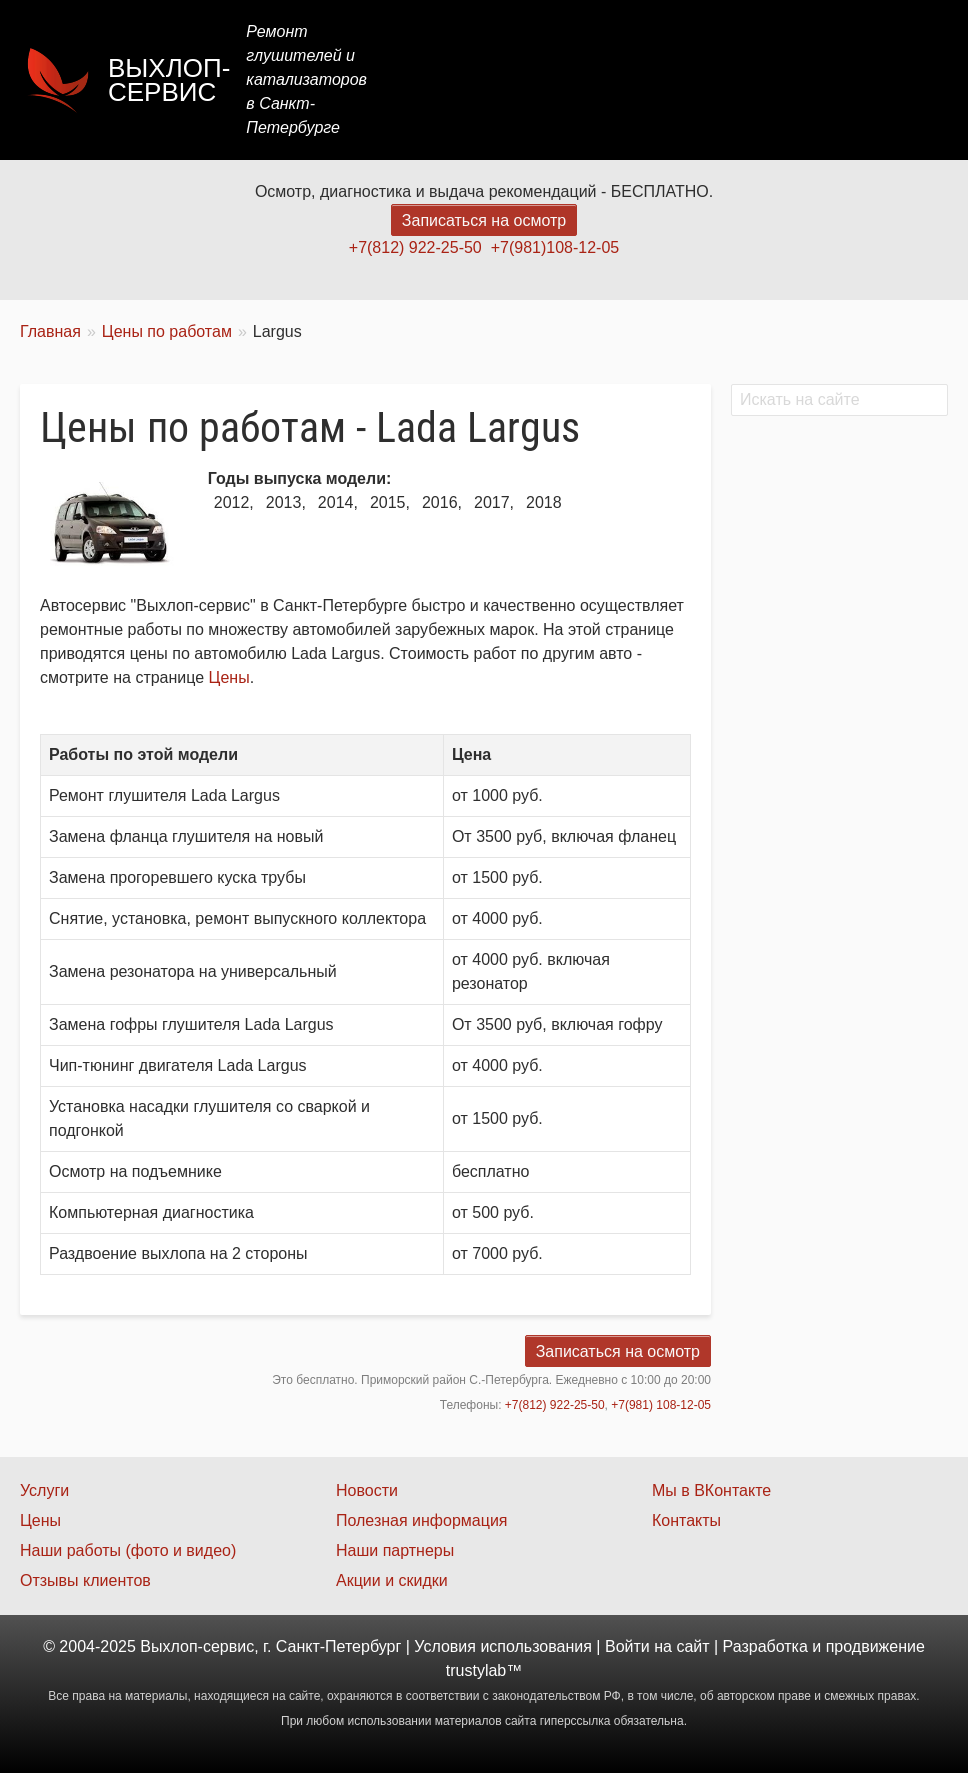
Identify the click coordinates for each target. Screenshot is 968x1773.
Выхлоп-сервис (169, 80)
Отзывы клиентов (85, 1580)
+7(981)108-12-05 (555, 247)
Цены (582, 79)
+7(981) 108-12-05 (661, 1405)
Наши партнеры (395, 1550)
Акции (660, 79)
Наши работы (771, 79)
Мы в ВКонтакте (711, 1490)
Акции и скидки (392, 1580)
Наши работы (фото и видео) (128, 1550)
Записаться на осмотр (484, 220)
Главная (410, 79)
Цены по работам (167, 331)
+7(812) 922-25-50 (415, 247)
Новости (367, 1490)
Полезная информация (422, 1520)
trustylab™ (484, 1670)
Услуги (501, 79)
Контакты (894, 79)
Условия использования (503, 1646)
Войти (627, 1646)
